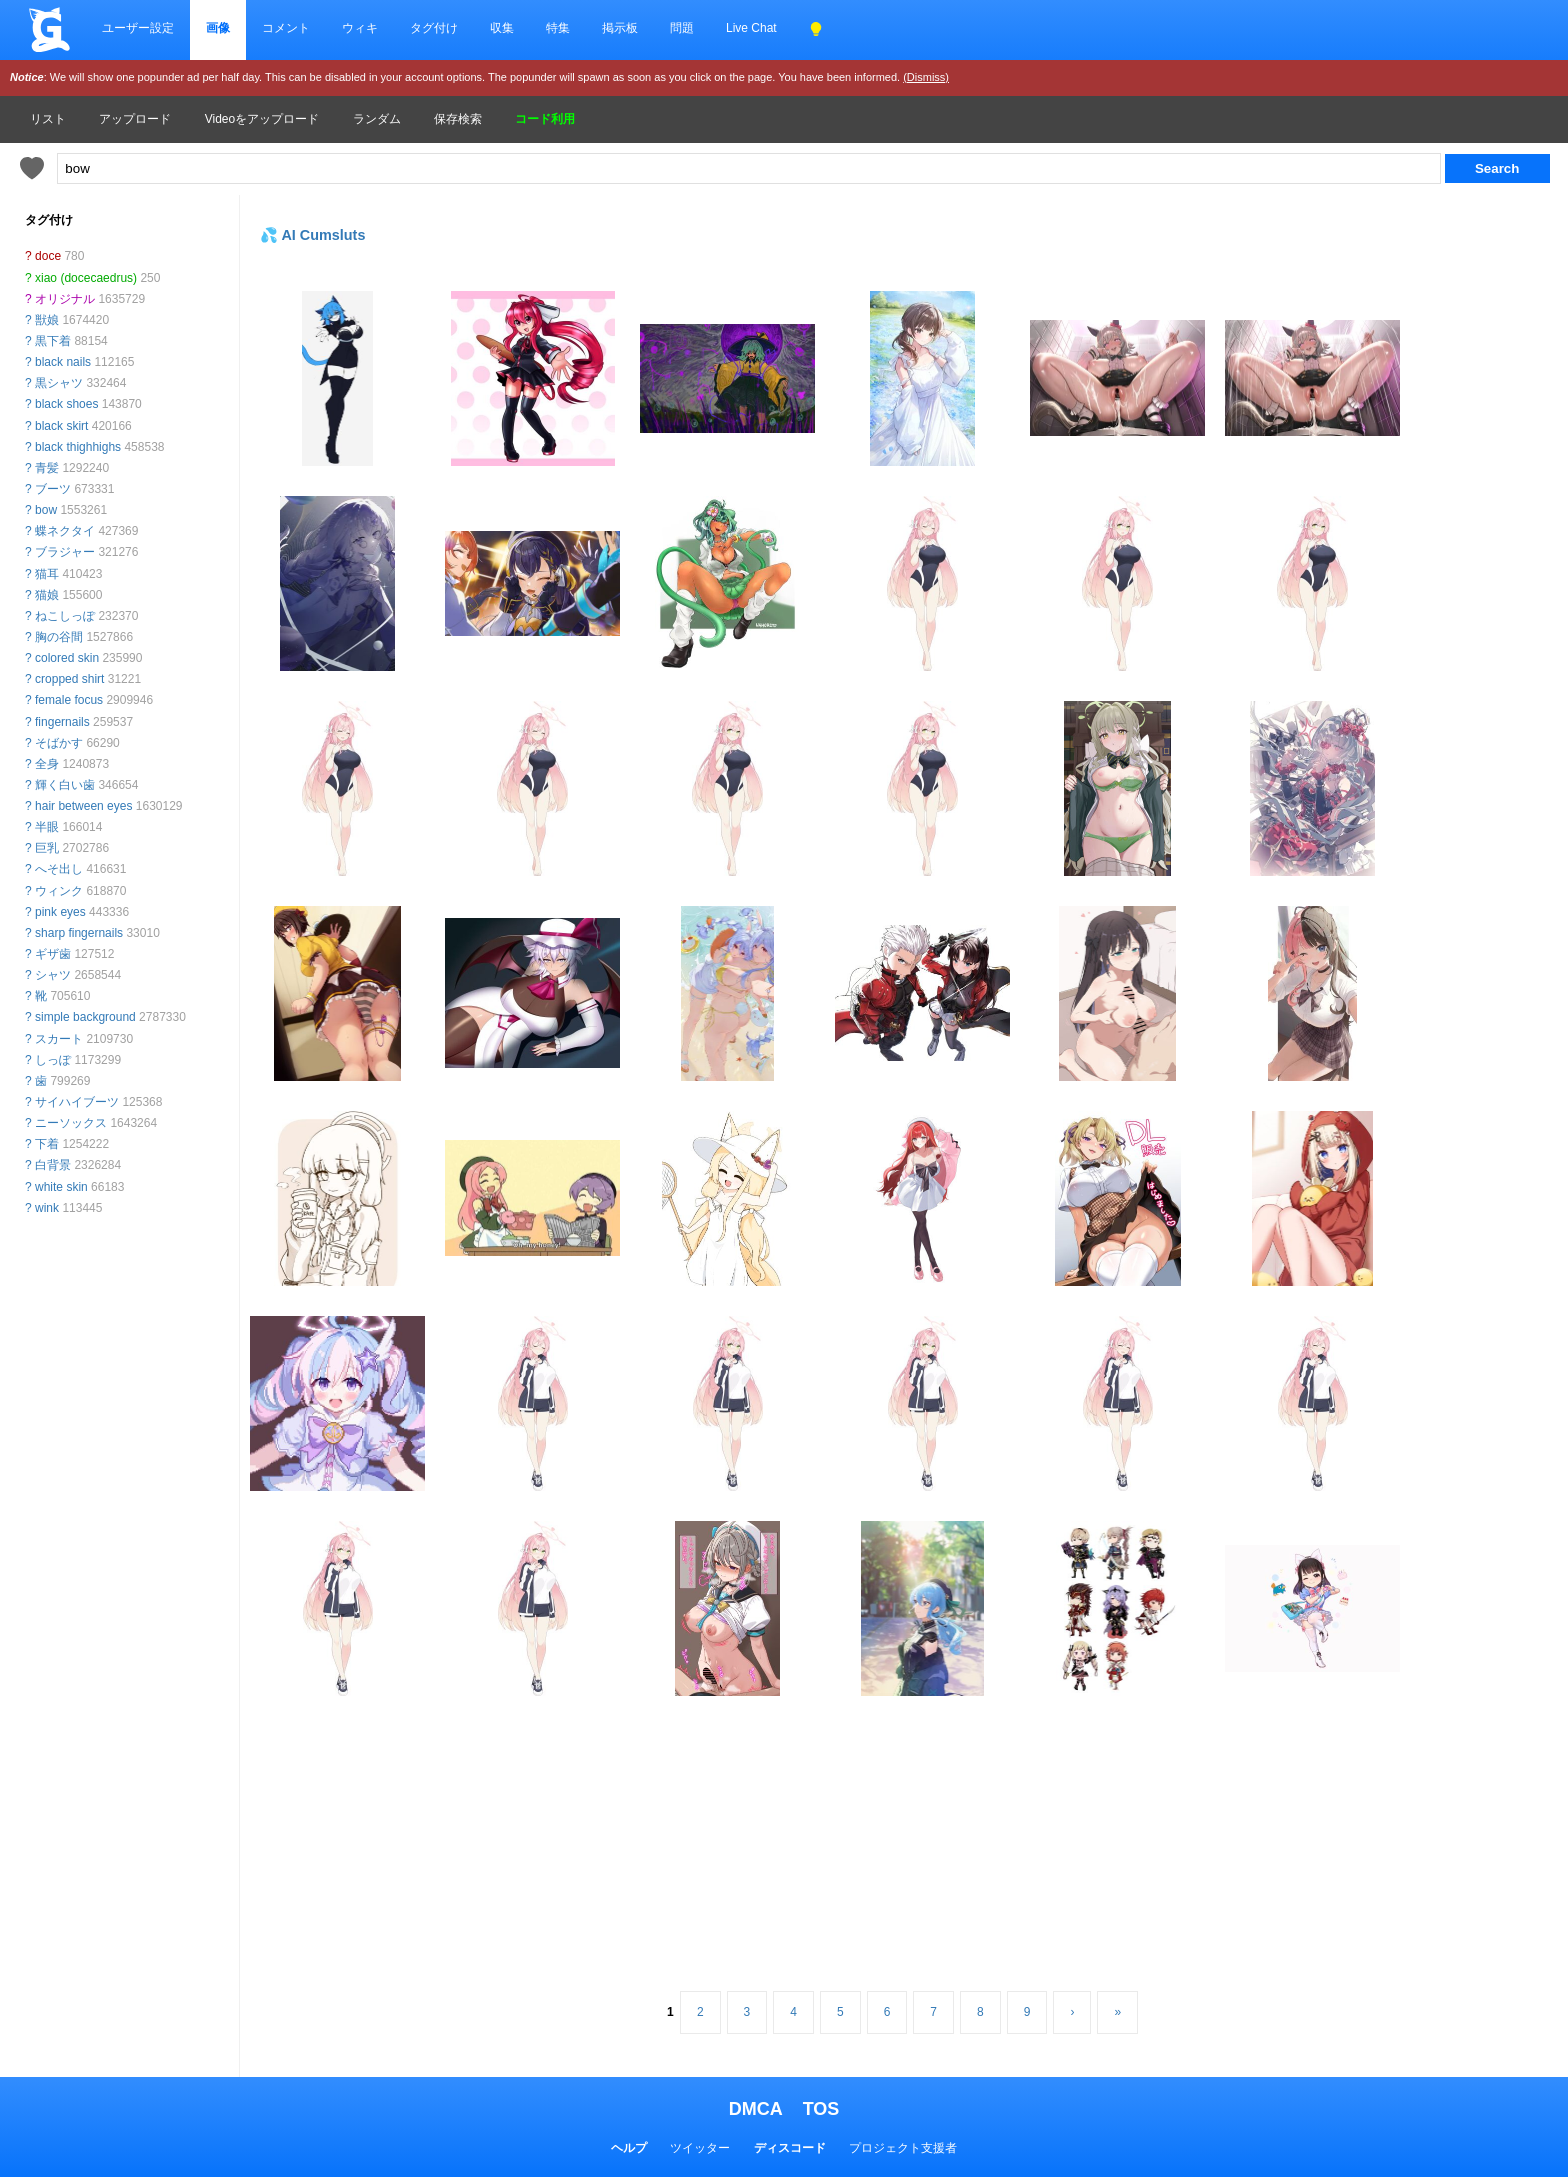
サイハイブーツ (77, 1102)
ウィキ (360, 28)
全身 (47, 764)
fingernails (62, 722)
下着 (47, 1144)
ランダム (377, 119)
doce (48, 256)
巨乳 (47, 848)
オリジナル (65, 299)
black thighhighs (78, 447)
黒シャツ (59, 383)
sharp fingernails (79, 933)
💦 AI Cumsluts (312, 235)
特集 (558, 28)
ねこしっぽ (65, 616)
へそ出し (59, 869)
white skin (61, 1187)
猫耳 (47, 574)
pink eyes (60, 912)
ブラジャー (65, 552)
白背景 (53, 1165)
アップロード (135, 119)
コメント (286, 28)
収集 (502, 28)
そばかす (59, 743)
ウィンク (59, 891)
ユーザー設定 (138, 28)
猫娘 (47, 595)
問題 (682, 28)
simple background (85, 1017)
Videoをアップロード (262, 119)
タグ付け (434, 28)
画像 (218, 28)
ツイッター (700, 2148)
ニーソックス (71, 1123)
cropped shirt (69, 679)
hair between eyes (83, 806)
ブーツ (53, 489)
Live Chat (751, 28)
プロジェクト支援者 (903, 2148)
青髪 (47, 468)
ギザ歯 (53, 954)
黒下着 (53, 341)
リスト (48, 119)
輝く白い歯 (65, 785)
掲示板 (620, 28)
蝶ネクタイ (65, 531)
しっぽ (53, 1060)
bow (46, 510)
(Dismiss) (926, 77)
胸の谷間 (59, 637)
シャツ (53, 975)
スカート (59, 1039)
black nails (63, 362)
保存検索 (458, 119)
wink (47, 1208)
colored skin (67, 658)
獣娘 (47, 320)
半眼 (47, 827)
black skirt (61, 426)
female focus (69, 700)
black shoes (66, 404)
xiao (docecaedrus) (86, 278)
